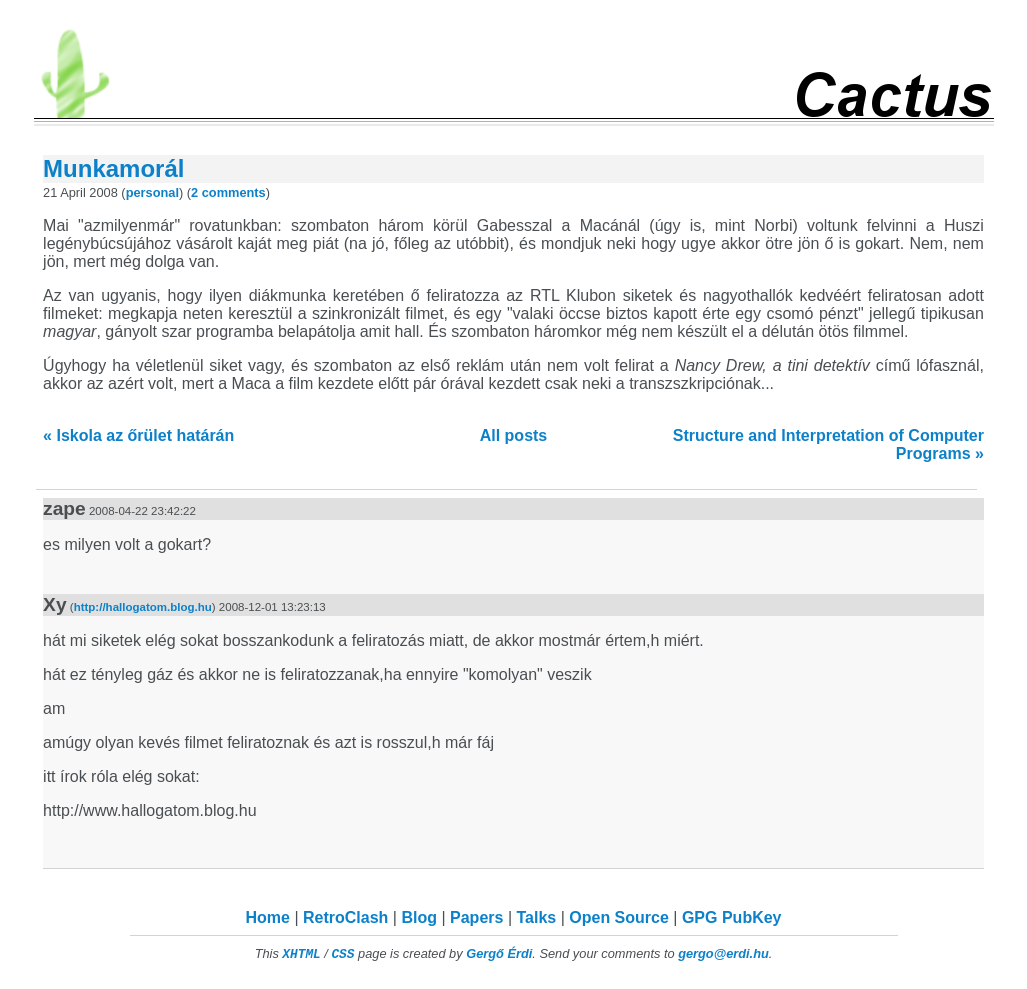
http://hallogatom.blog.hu (143, 607)
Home (268, 917)
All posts (514, 435)
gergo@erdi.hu (723, 953)
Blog (419, 917)
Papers (476, 917)
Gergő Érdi (499, 953)
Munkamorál (113, 168)
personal (152, 192)
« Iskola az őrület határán (138, 435)
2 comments (228, 192)
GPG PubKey (732, 917)
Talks (536, 917)
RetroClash (345, 917)
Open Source (619, 917)
